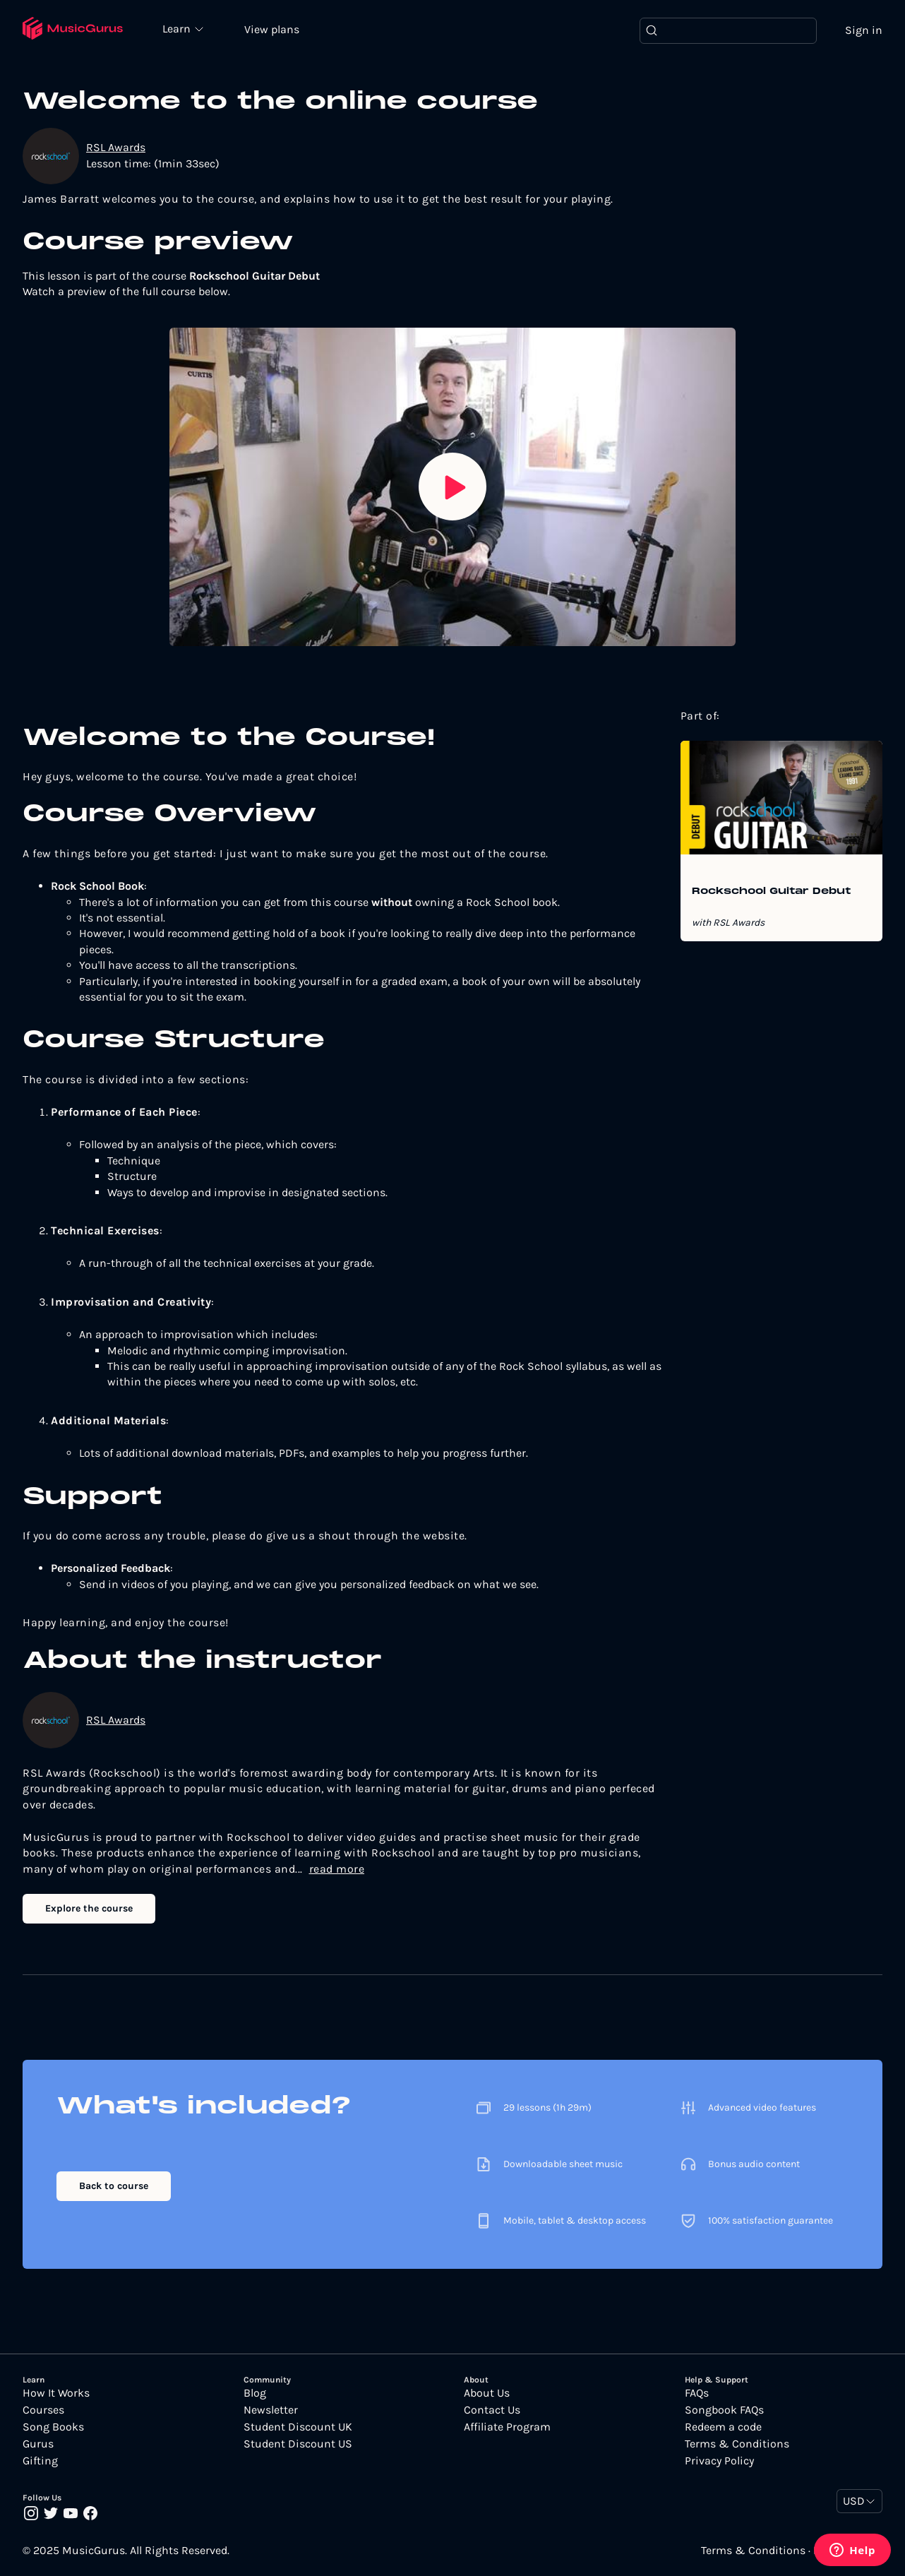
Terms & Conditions (737, 2444)
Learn (177, 28)
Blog (255, 2393)
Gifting (40, 2461)
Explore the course (89, 1908)
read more (337, 1869)
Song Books (53, 2427)
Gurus (38, 2444)
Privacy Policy (719, 2461)
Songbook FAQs (724, 2410)
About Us (487, 2393)
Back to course (113, 2186)
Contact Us (492, 2410)
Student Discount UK (298, 2427)
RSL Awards (115, 147)
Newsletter (271, 2410)
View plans (271, 29)
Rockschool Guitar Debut (771, 892)
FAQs (697, 2393)
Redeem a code (723, 2427)
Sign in (863, 30)
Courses (43, 2410)
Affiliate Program (507, 2427)
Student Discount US (298, 2444)
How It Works (56, 2393)
